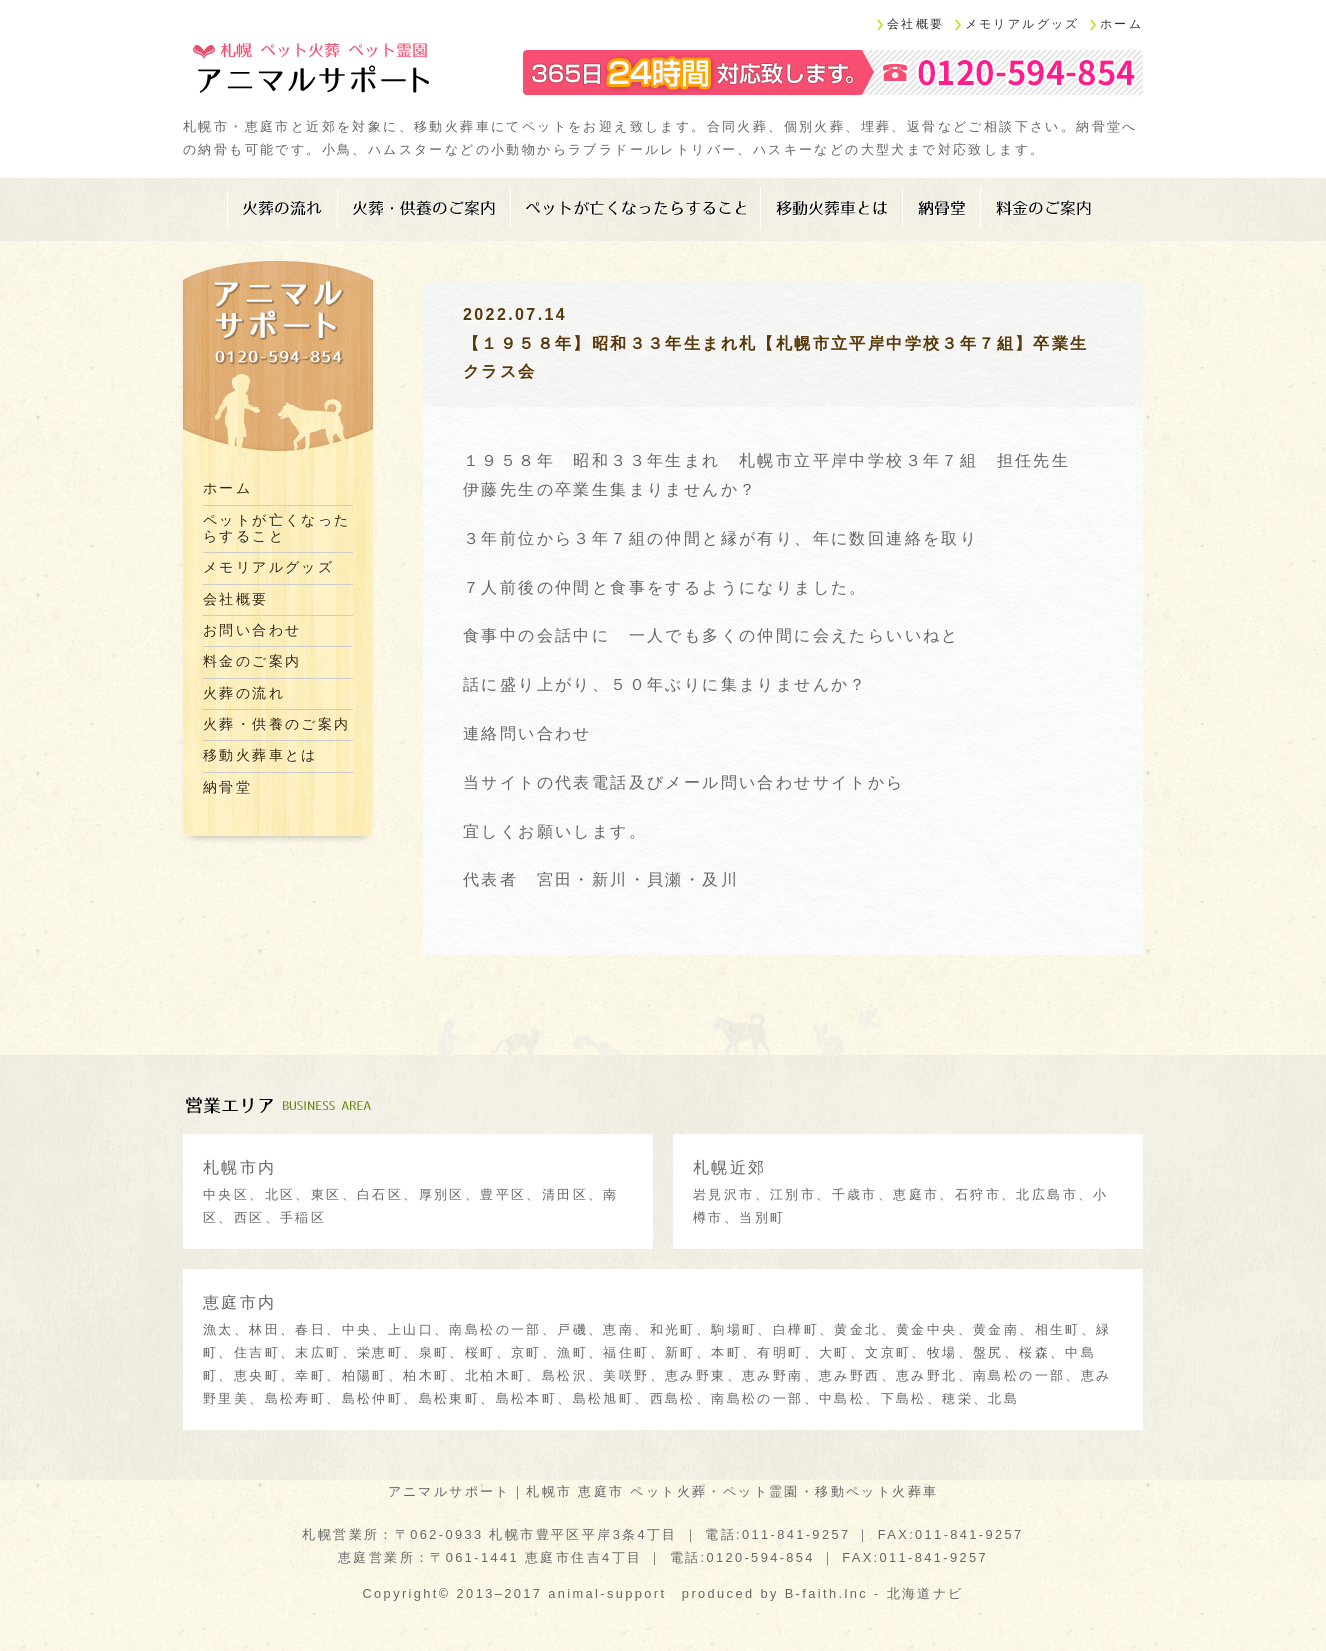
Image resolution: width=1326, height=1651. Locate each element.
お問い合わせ (252, 630)
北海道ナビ (925, 1593)
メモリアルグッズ (1022, 24)
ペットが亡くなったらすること (636, 208)
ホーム (1121, 24)
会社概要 (916, 24)
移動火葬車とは (832, 208)
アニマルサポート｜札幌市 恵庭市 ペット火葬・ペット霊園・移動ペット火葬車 (663, 1491)
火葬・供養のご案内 (424, 208)
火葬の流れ (283, 208)
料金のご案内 (1044, 208)
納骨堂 (942, 208)
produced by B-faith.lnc (775, 1593)
